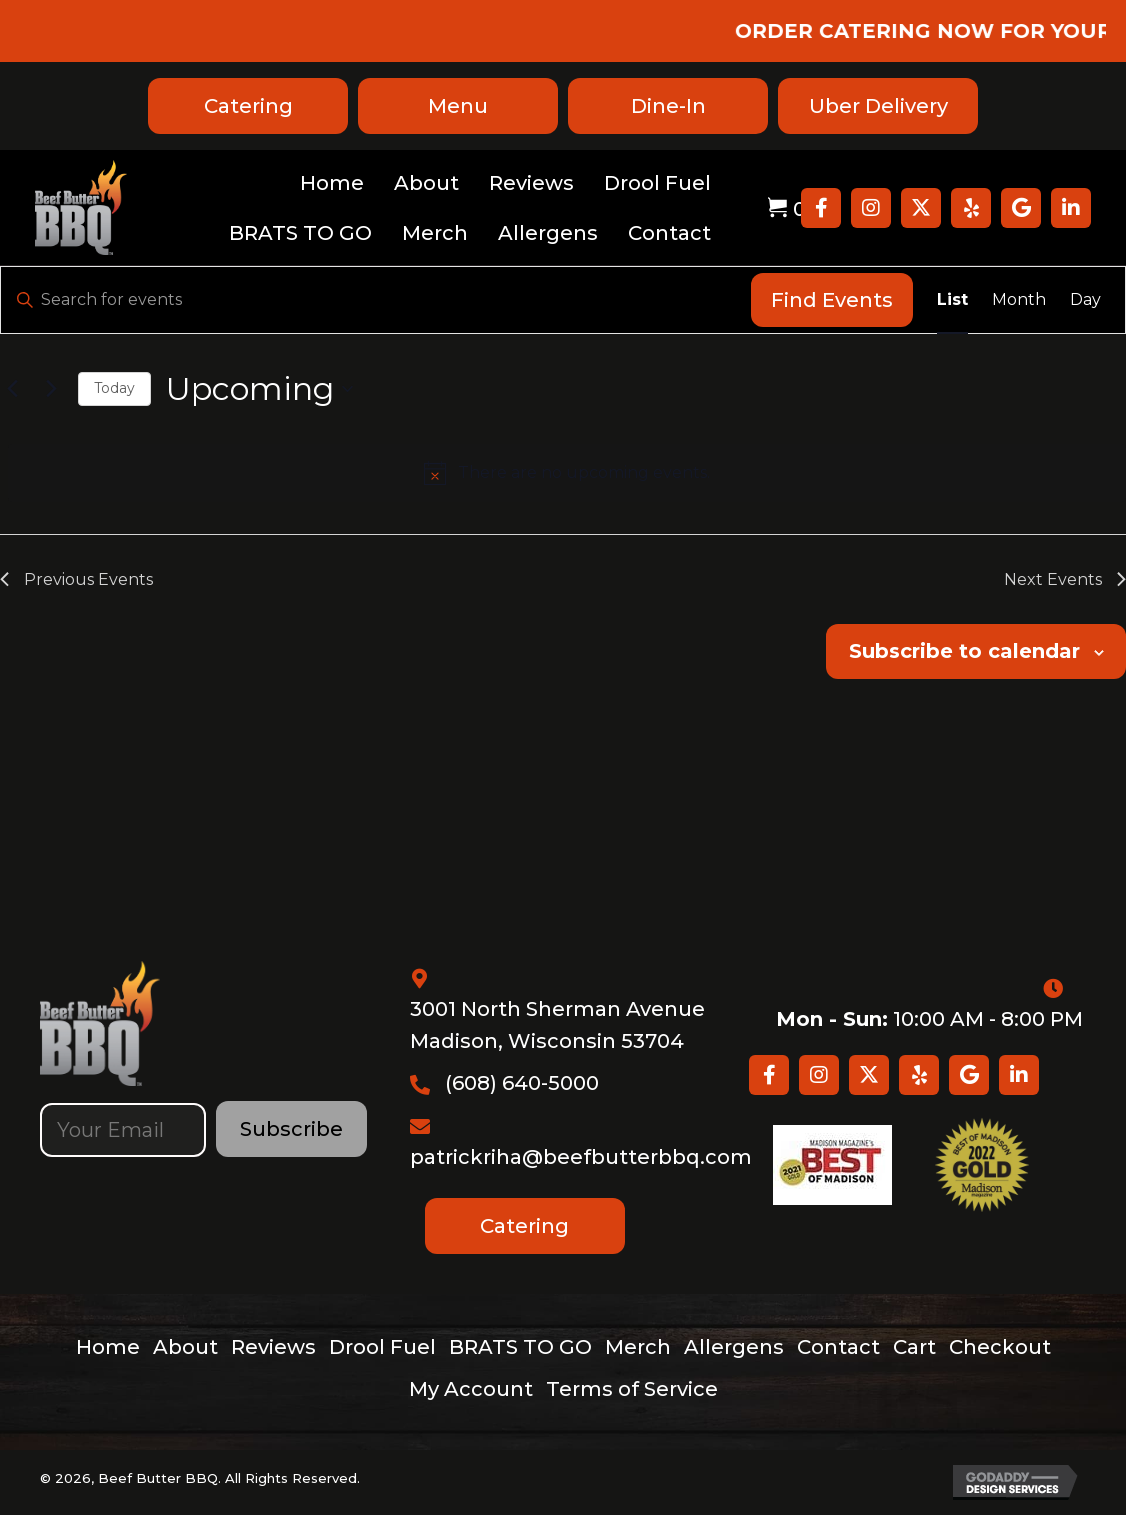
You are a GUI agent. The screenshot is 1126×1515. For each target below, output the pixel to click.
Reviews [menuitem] (273, 1347)
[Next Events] (51, 389)
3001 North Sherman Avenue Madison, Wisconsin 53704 (557, 1025)
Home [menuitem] (108, 1347)
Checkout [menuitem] (1000, 1347)
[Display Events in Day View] (1085, 300)
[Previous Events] (12, 389)
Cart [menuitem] (914, 1347)
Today (114, 388)
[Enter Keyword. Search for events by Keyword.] (376, 300)
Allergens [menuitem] (734, 1347)
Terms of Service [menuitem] (632, 1389)
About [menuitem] (185, 1347)
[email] (123, 1130)
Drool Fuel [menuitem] (382, 1347)
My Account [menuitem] (471, 1389)
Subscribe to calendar (964, 651)
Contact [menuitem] (838, 1347)
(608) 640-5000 (522, 1083)
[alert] (567, 473)
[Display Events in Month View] (1019, 300)
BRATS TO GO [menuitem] (520, 1347)
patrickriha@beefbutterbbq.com (581, 1157)
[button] (821, 208)
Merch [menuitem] (638, 1347)
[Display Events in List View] (952, 300)
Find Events (832, 300)
